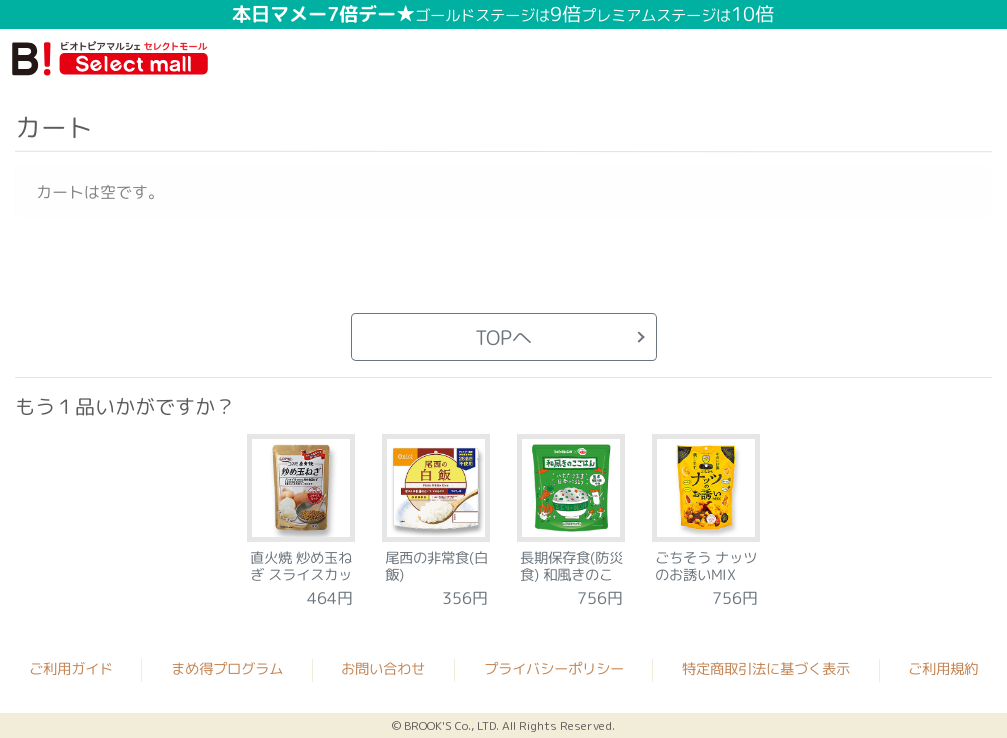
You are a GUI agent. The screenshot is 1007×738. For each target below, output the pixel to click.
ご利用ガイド (71, 668)
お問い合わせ (383, 668)
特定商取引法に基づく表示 (766, 669)
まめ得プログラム (227, 668)
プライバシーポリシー (554, 669)
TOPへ (503, 337)
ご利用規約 (943, 669)
